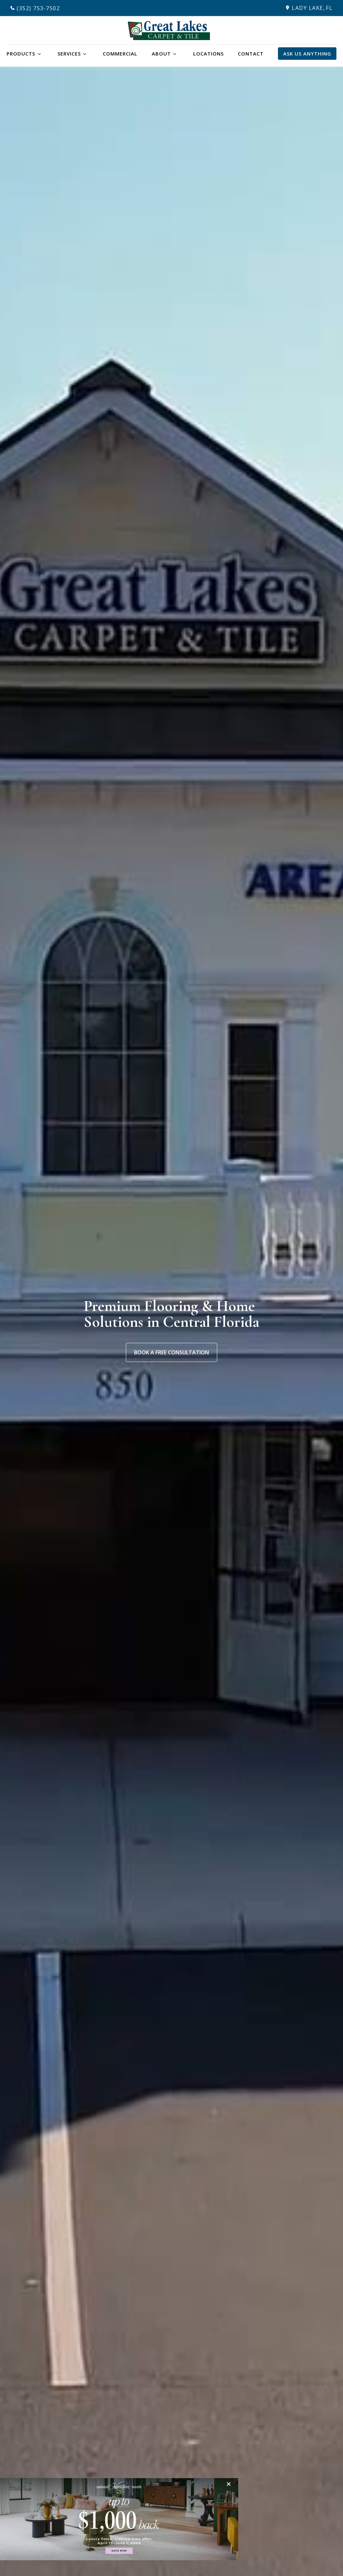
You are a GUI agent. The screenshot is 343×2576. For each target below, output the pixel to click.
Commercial (120, 53)
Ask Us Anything (307, 53)
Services (69, 53)
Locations (208, 53)
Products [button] (21, 53)
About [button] (161, 53)
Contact (250, 53)
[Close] (230, 2484)
